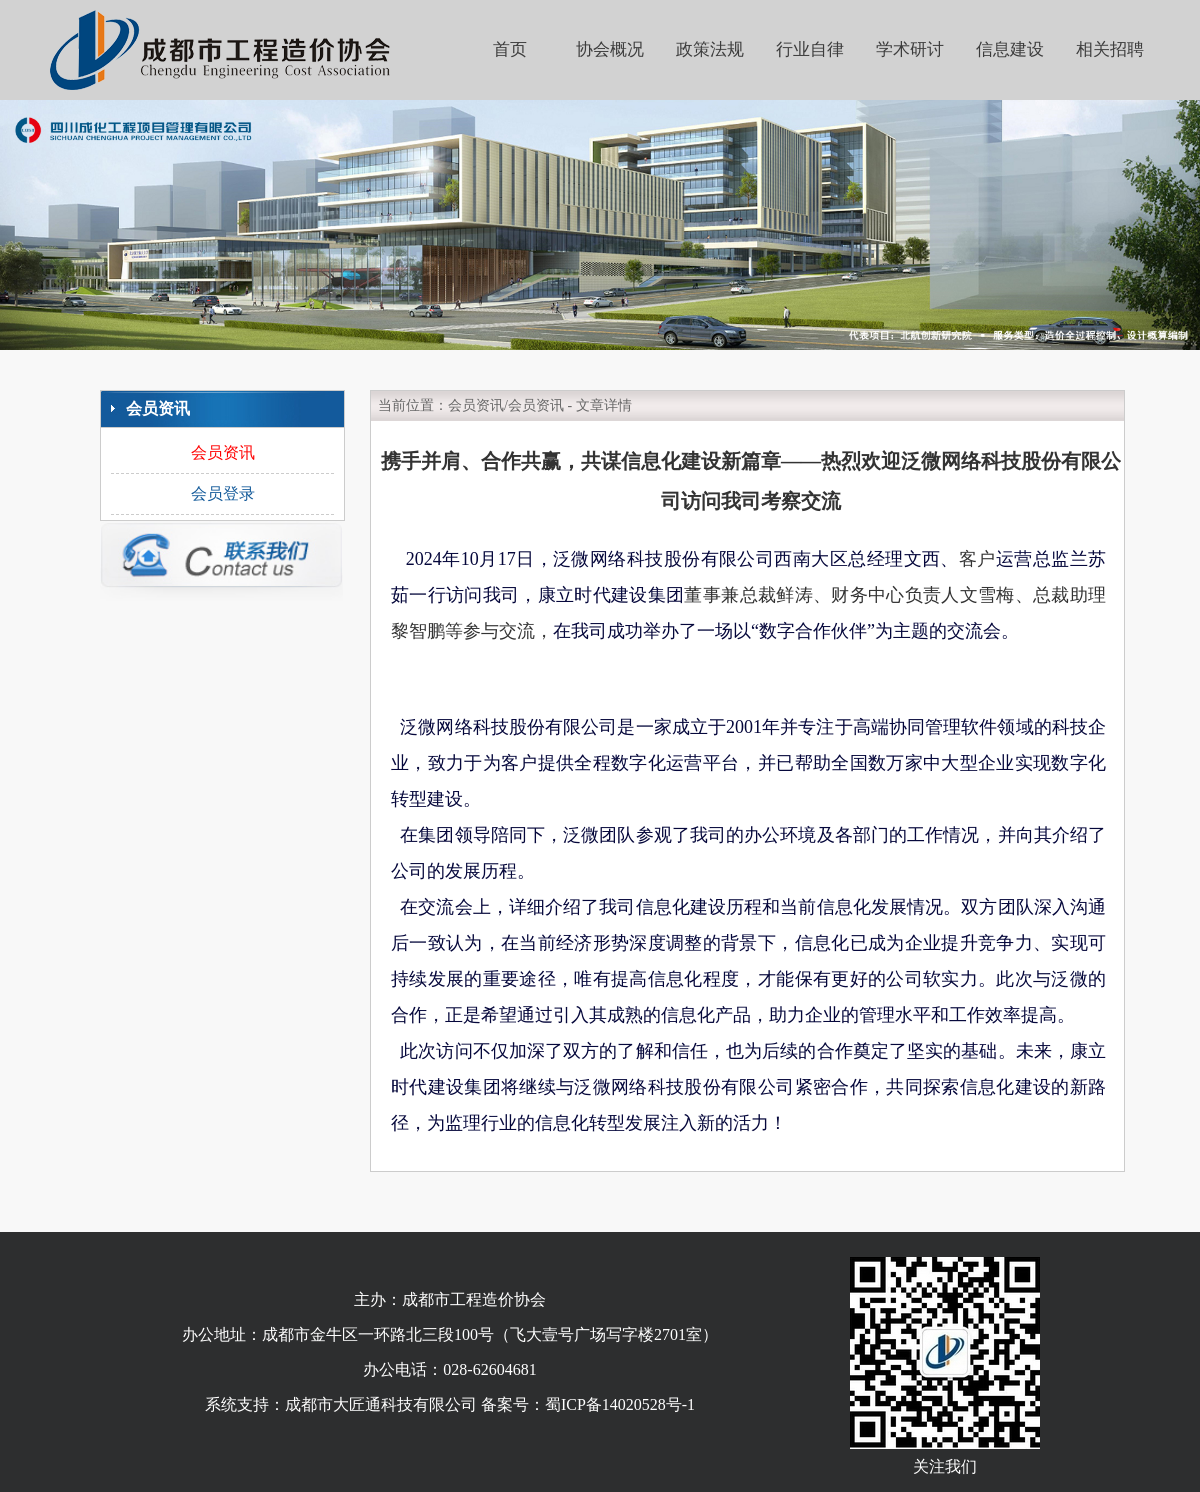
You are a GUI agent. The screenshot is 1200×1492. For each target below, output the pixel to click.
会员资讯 (223, 452)
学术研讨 (910, 49)
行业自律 (810, 49)
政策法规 (710, 49)
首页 (510, 49)
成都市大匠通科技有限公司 (381, 1404)
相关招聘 (1110, 49)
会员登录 (223, 493)
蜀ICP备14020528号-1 (620, 1404)
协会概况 (610, 49)
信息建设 (1010, 49)
